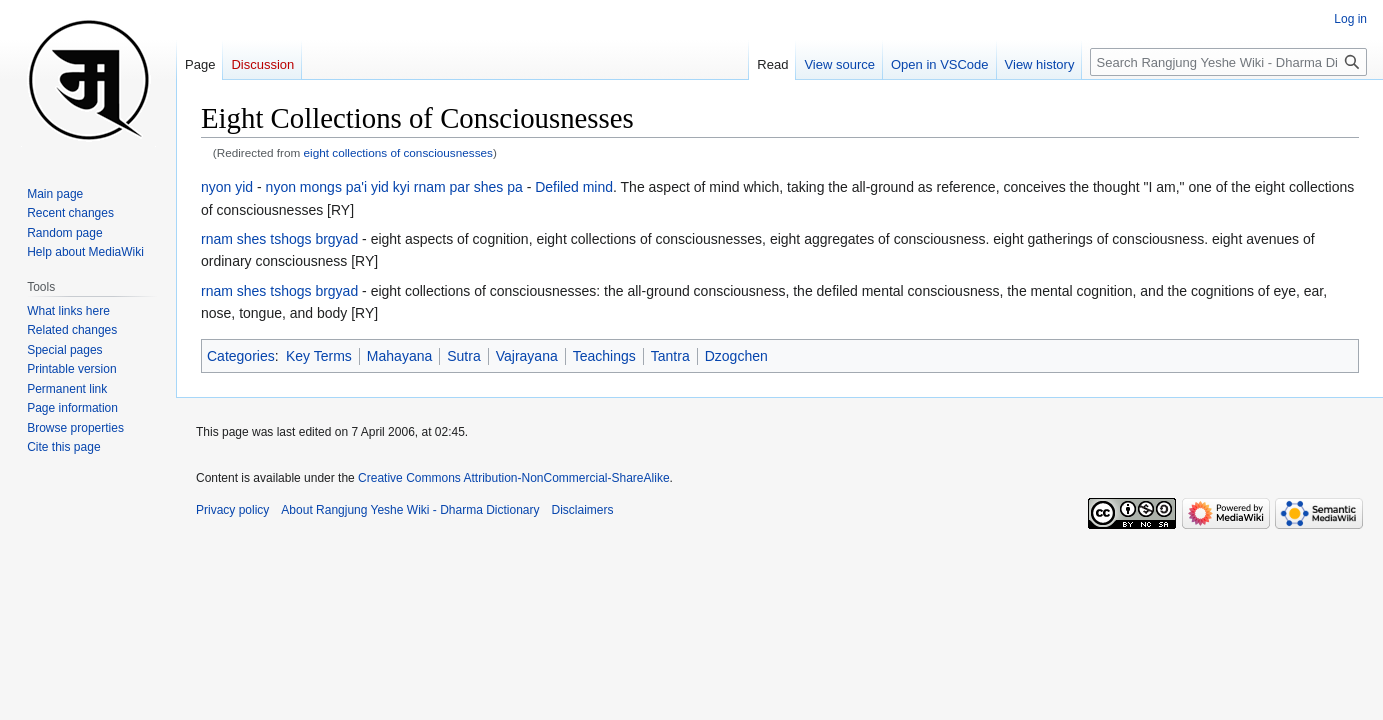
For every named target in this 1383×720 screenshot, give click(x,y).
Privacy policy (232, 510)
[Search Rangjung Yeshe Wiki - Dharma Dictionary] (1228, 62)
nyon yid (227, 187)
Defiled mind (574, 187)
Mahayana (399, 356)
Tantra (670, 356)
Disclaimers (583, 510)
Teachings (604, 356)
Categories (241, 356)
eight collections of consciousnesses (398, 152)
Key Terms (319, 356)
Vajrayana (527, 356)
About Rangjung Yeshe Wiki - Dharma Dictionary (410, 510)
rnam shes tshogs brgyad (279, 239)
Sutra (463, 356)
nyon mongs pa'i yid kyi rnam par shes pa (394, 187)
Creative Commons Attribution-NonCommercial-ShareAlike (513, 478)
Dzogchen (736, 356)
